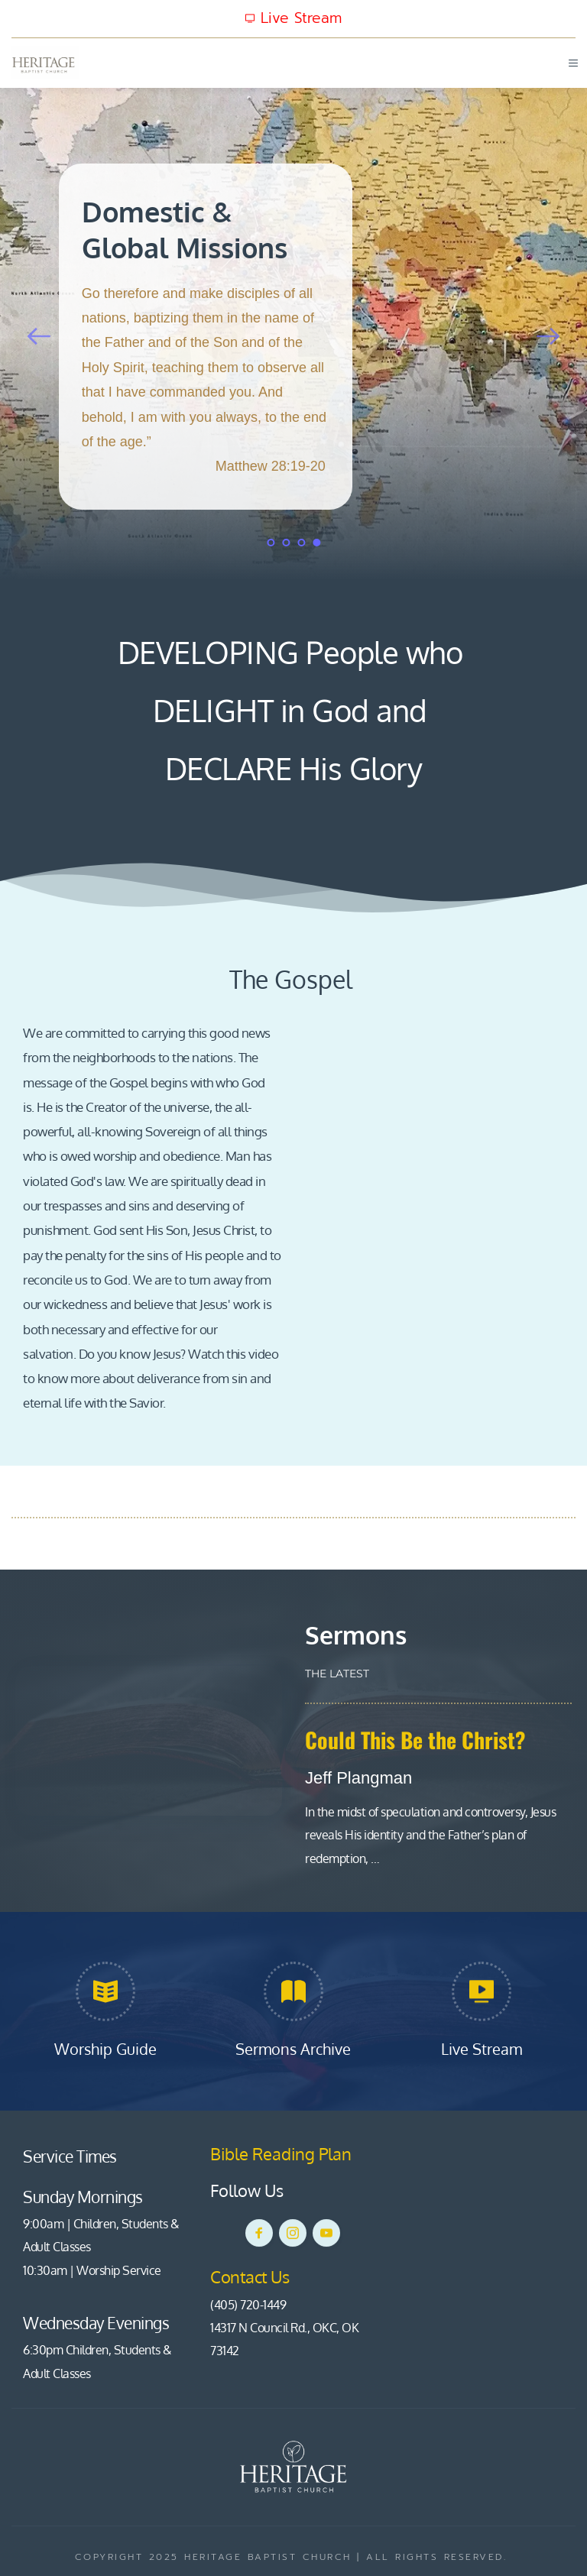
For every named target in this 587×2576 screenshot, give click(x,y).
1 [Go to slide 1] (270, 542)
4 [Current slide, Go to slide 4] (316, 542)
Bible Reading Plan (282, 2153)
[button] (569, 63)
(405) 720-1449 (248, 2304)
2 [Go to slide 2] (286, 542)
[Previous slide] (39, 336)
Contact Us (251, 2276)
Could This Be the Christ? (415, 1739)
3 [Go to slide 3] (301, 542)
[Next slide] (548, 336)
